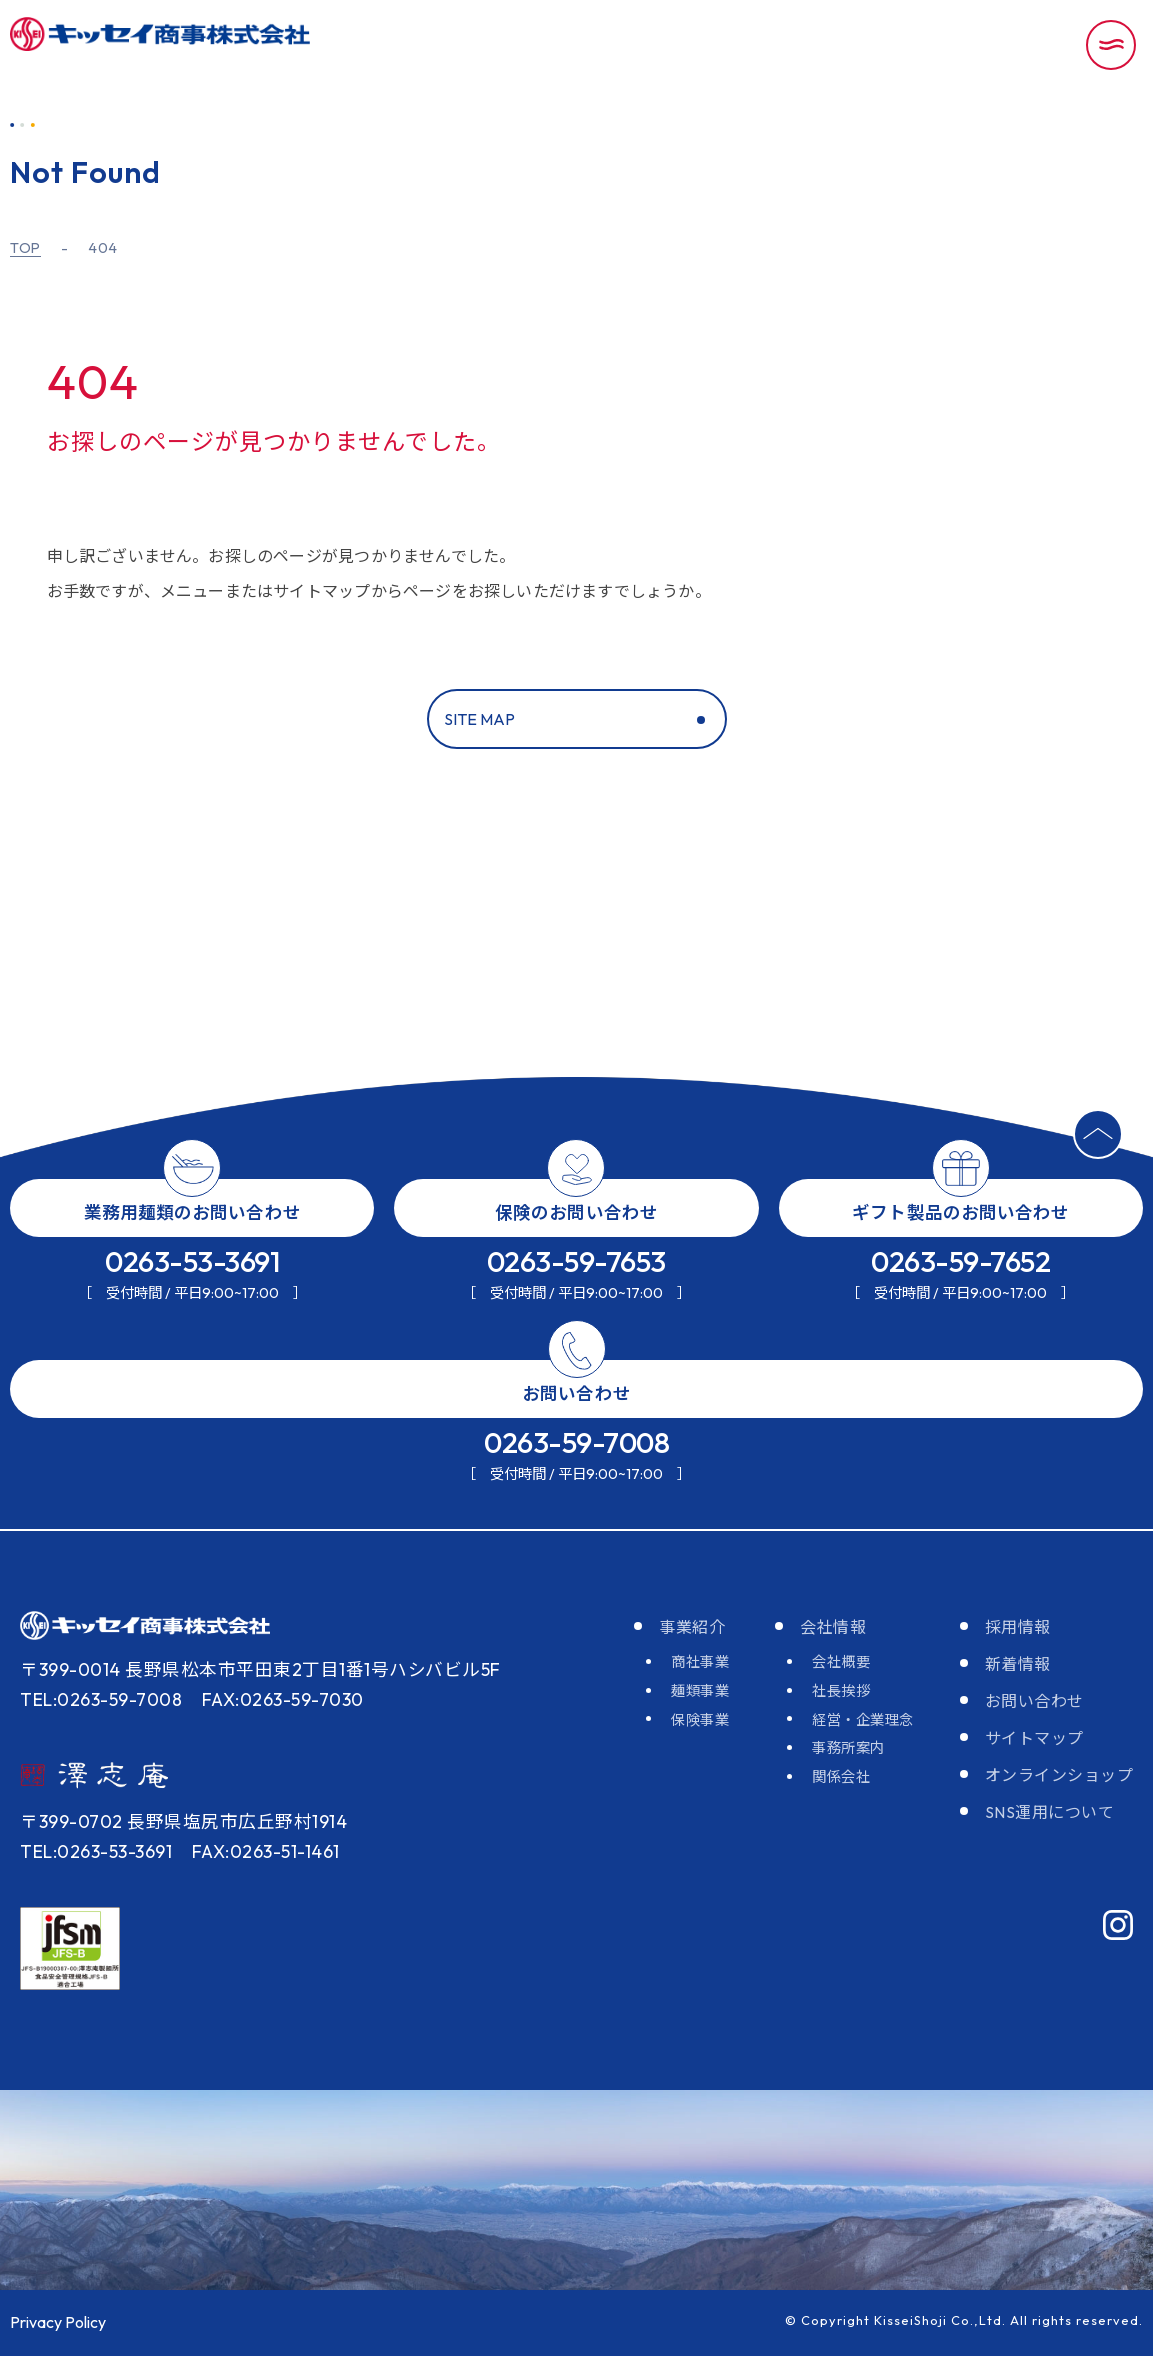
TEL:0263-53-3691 (96, 1851)
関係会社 (841, 1777)
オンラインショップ (1059, 1775)
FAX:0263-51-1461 (266, 1851)
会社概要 (841, 1662)
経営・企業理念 (863, 1720)
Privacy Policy (58, 2322)
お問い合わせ (1034, 1701)
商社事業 (700, 1662)
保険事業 (700, 1720)
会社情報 (833, 1627)
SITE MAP (479, 719)
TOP (25, 248)
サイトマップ (1034, 1738)
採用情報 (1018, 1627)
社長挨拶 (841, 1691)
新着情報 (1018, 1664)
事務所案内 (848, 1748)
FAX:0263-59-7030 (283, 1699)
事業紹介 (692, 1627)
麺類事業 (700, 1691)
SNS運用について (1050, 1812)
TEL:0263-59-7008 (101, 1699)
